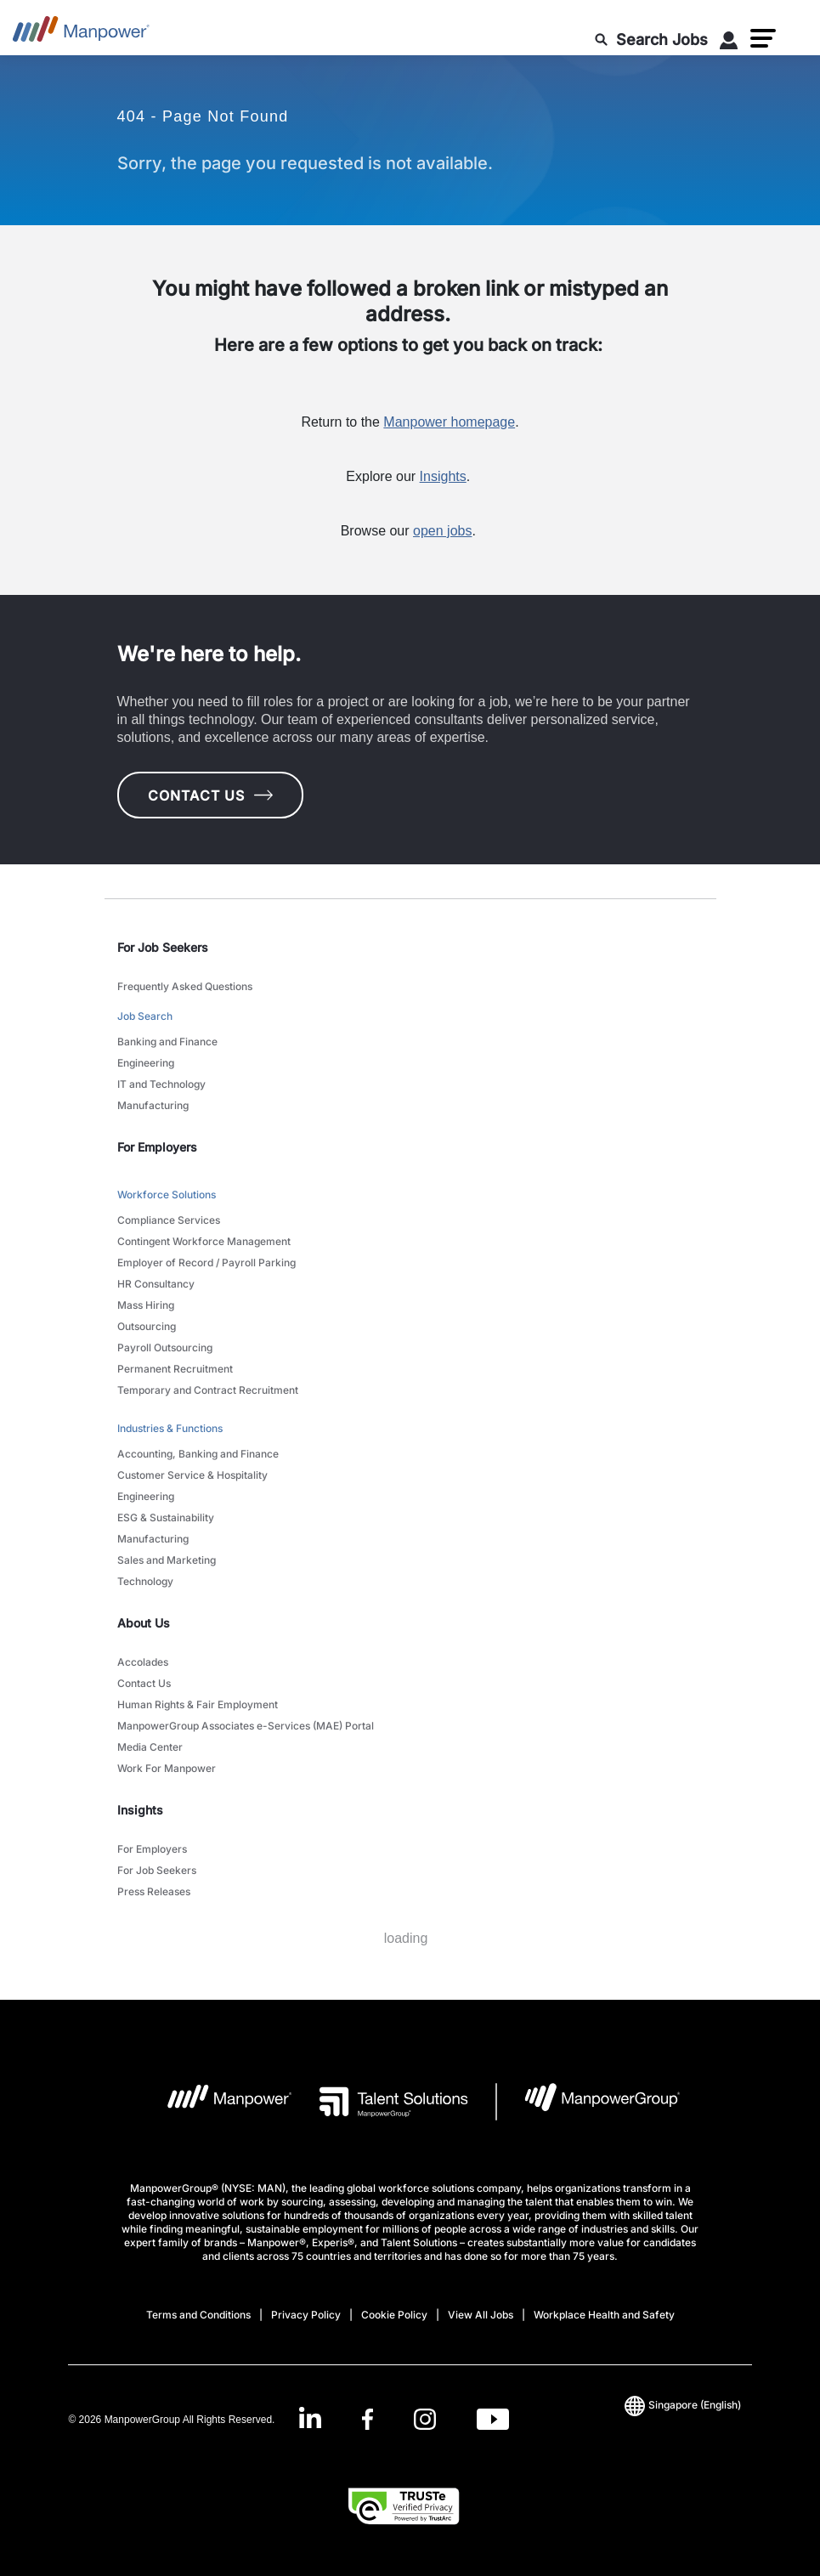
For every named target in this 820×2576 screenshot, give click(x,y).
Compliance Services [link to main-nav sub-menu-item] (168, 1220)
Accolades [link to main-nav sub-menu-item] (142, 1662)
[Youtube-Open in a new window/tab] (493, 2419)
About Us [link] (143, 1623)
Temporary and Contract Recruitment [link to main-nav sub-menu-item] (207, 1390)
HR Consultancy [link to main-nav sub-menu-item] (156, 1283)
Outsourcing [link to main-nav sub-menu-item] (146, 1326)
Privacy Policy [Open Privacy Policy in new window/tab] (306, 2314)
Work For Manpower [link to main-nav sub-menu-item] (166, 1768)
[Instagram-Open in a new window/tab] (425, 2419)
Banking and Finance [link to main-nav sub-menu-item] (167, 1041)
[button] (763, 38)
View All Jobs (480, 2314)
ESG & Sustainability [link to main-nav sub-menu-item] (165, 1517)
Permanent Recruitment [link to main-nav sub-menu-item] (175, 1368)
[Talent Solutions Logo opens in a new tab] (380, 2102)
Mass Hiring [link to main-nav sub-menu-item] (145, 1305)
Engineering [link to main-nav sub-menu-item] (145, 1062)
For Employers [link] (157, 1147)
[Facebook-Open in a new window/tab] (367, 2419)
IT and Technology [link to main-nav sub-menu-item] (161, 1084)
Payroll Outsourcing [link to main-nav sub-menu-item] (164, 1347)
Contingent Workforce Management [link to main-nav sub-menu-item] (204, 1241)
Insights (443, 476)
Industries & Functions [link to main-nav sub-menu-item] (170, 1428)
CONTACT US (210, 795)
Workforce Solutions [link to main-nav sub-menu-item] (166, 1194)
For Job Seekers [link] (162, 947)
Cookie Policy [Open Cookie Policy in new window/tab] (394, 2314)
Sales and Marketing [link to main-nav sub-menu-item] (166, 1560)
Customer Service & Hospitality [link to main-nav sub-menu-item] (192, 1475)
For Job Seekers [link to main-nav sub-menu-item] (156, 1870)
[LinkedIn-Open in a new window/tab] (310, 2417)
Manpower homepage (449, 422)
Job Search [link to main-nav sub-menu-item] (144, 1016)
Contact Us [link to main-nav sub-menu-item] (144, 1683)
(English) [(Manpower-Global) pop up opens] (683, 2405)
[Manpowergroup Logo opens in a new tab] (588, 2102)
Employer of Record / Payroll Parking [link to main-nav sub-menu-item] (206, 1262)
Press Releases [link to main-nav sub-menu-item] (153, 1891)
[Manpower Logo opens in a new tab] (216, 2102)
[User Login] (729, 43)
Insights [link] (140, 1810)
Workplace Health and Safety (604, 2314)
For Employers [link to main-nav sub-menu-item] (152, 1849)
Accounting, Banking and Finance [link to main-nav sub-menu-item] (198, 1453)
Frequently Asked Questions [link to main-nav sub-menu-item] (184, 986)
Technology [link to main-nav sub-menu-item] (145, 1581)
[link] (404, 2419)
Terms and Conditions (198, 2314)
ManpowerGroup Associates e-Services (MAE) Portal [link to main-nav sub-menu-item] (245, 1725)
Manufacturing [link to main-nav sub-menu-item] (153, 1105)
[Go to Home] (81, 34)
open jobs (442, 531)
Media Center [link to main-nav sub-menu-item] (150, 1747)
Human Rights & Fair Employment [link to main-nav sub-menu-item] (197, 1704)
